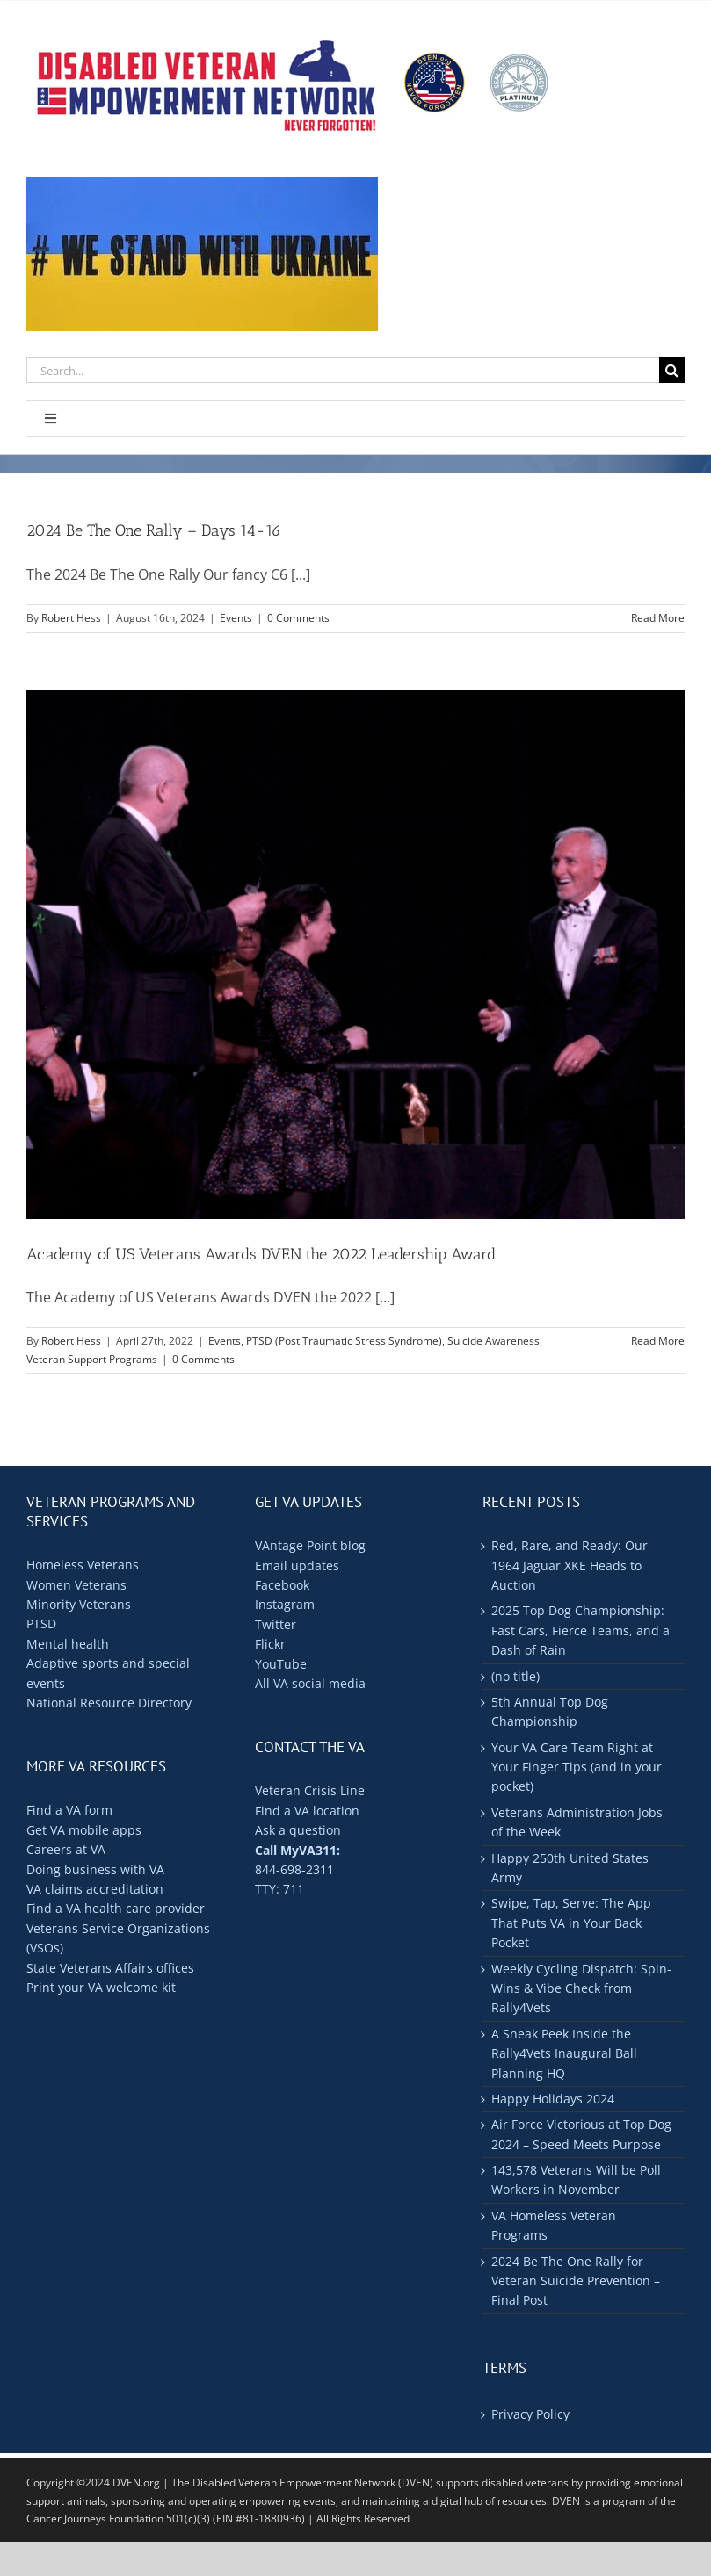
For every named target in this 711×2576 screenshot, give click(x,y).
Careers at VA (65, 1849)
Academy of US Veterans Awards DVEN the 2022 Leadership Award (261, 1254)
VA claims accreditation (94, 1888)
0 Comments (298, 617)
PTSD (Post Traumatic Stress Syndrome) (344, 1340)
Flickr (270, 1643)
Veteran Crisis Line (310, 1790)
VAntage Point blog (310, 1545)
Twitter (275, 1624)
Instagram (285, 1604)
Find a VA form (69, 1809)
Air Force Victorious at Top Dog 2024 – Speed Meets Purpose (581, 2134)
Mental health (67, 1643)
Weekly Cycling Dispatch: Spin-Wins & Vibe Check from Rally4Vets (581, 1988)
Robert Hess (71, 617)
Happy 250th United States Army (570, 1868)
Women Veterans (76, 1585)
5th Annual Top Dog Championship (549, 1711)
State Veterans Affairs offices (110, 1967)
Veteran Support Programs (91, 1359)
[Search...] (342, 370)
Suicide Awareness (493, 1340)
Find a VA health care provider (115, 1908)
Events (236, 617)
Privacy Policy (530, 2414)
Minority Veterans (78, 1604)
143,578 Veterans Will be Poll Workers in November (576, 2179)
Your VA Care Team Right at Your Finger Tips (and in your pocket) (576, 1767)
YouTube (281, 1664)
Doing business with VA (95, 1869)
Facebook (282, 1585)
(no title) (515, 1676)
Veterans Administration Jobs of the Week (577, 1822)
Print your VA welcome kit (101, 1987)
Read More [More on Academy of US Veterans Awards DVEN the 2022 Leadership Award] (658, 1340)
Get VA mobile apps (83, 1830)
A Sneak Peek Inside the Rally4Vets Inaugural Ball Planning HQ (564, 2053)
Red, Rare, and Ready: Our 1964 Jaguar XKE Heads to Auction (569, 1565)
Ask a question (298, 1830)
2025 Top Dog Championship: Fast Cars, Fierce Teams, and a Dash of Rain (580, 1630)
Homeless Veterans (82, 1564)
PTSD (41, 1623)
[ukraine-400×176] (202, 183)
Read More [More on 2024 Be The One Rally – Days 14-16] (658, 617)
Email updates (297, 1565)
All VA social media (310, 1683)
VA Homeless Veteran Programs (553, 2225)
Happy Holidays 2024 (552, 2098)
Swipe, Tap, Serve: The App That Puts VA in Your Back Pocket (571, 1922)
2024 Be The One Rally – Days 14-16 (153, 530)
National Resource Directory (109, 1702)
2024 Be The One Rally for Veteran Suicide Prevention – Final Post (575, 2281)
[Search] (672, 370)
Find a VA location (307, 1810)
